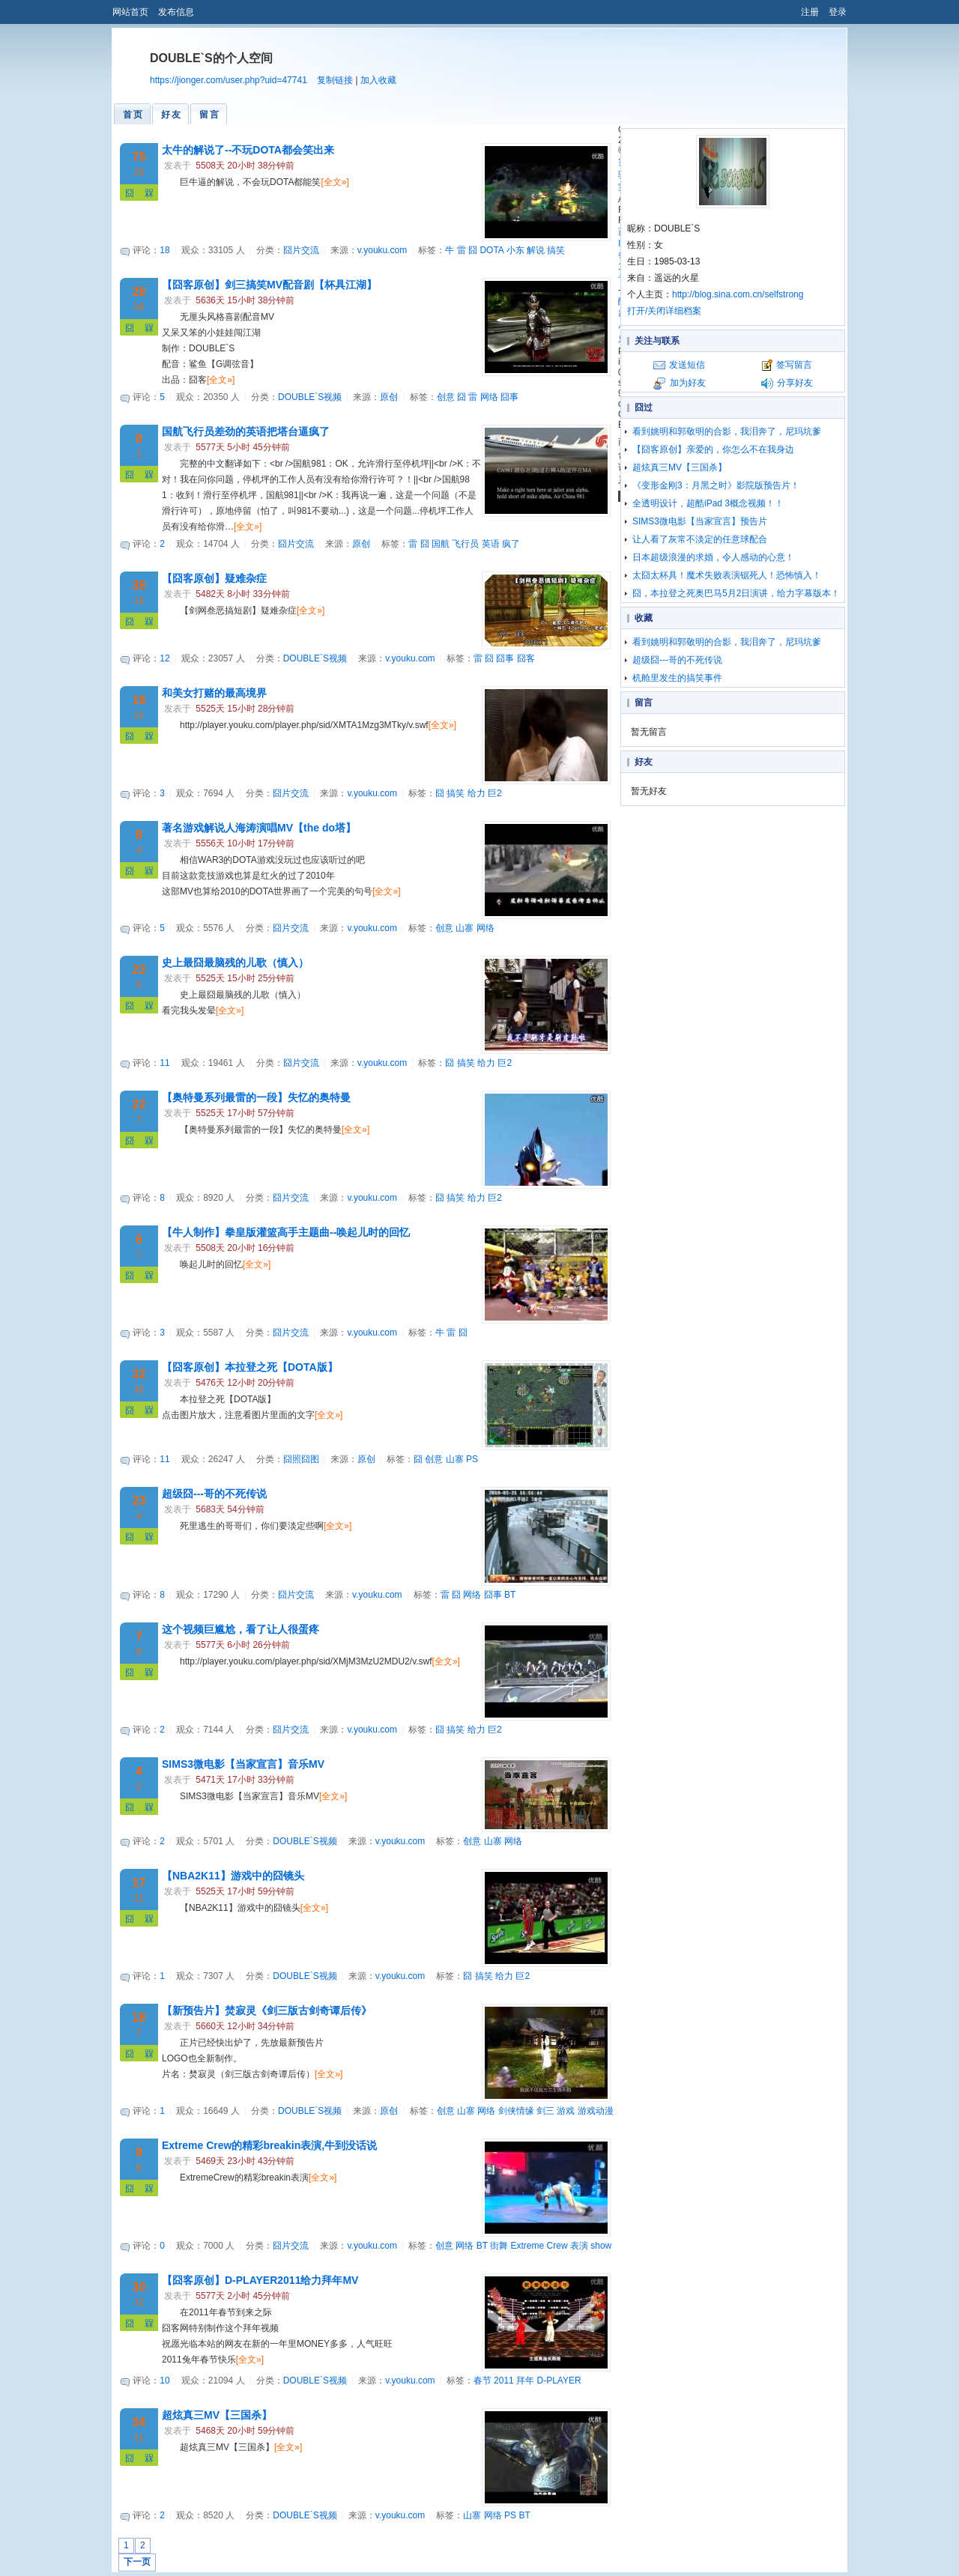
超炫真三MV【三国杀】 (217, 2415)
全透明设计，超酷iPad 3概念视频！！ (708, 503)
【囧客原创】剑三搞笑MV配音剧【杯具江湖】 (269, 285)
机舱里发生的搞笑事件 (677, 678)
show (600, 2245)
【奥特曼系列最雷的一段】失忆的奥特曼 (256, 1097)
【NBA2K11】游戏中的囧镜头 (233, 1876)
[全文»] (334, 182)
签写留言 (794, 365)
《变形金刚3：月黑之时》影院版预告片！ (715, 485)
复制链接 (335, 80)
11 (164, 1063)
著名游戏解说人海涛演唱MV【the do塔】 (259, 828)
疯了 (511, 544)
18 (164, 250)
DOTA (491, 250)
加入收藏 (378, 80)
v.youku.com (382, 250)
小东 (515, 250)
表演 (579, 2245)
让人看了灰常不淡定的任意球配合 (699, 539)
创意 (446, 397)
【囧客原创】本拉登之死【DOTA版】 (250, 1367)
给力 (476, 793)
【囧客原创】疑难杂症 (214, 578)
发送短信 (687, 365)
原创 (389, 397)
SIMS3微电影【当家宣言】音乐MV (243, 1764)
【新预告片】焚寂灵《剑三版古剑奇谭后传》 (267, 2010)
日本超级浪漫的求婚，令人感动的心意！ (713, 557)
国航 (441, 544)
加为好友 (688, 383)
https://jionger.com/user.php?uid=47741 (228, 80)
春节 (482, 2380)
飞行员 (465, 544)
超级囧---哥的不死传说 (214, 1494)
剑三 (545, 2111)
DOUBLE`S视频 (310, 397)
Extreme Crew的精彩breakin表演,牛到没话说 (269, 2145)
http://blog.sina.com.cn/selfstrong (737, 294)
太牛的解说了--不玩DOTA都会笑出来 (248, 150)
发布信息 (176, 12)
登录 (838, 12)
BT (509, 1594)
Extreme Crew (539, 2245)
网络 (489, 397)
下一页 (137, 2562)
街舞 (499, 2245)
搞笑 (556, 250)
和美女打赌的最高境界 (214, 693)
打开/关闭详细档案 (664, 311)
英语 (491, 544)
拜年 (525, 2380)
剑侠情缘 (516, 2111)
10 (164, 2380)
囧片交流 (301, 250)
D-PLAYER (558, 2380)
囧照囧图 (301, 1459)
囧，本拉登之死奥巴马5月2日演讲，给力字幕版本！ (736, 593)
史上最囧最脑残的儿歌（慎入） (235, 963)
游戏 (566, 2111)
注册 (810, 12)
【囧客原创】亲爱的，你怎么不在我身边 (713, 449)
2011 (504, 2380)
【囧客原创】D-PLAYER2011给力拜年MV (260, 2280)
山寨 (465, 928)
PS (472, 1459)
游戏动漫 (596, 2111)
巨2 (495, 793)
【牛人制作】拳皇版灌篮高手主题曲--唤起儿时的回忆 (286, 1232)
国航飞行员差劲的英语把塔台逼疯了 (246, 431)
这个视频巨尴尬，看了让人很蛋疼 (240, 1629)
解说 (536, 250)
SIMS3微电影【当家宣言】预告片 (699, 521)
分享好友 (795, 383)
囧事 (509, 397)
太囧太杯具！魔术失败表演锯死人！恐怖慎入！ (726, 575)
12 (164, 658)
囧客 (526, 658)
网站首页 (130, 12)
